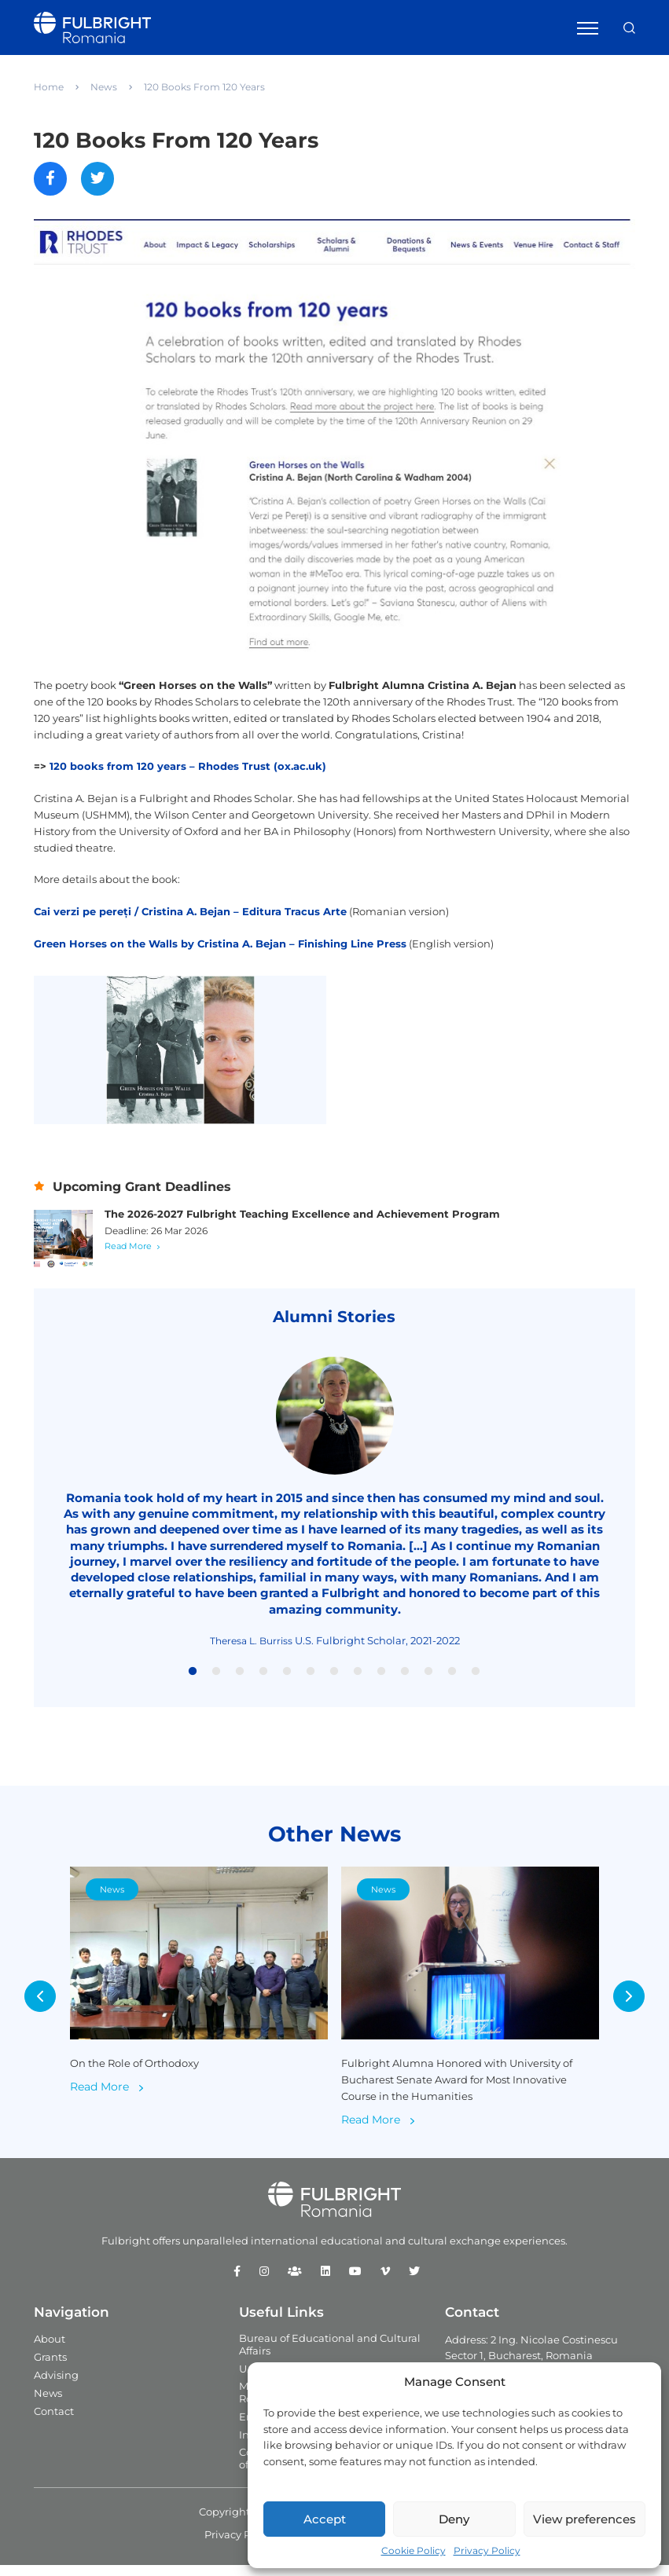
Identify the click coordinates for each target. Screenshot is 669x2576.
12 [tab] (452, 1682)
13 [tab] (475, 1682)
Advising (56, 2385)
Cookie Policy (413, 2550)
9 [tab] (381, 1682)
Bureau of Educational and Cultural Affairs (330, 2354)
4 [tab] (263, 1682)
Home (49, 87)
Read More (128, 1256)
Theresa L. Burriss (251, 1651)
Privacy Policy (487, 2550)
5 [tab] (287, 1682)
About (49, 2349)
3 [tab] (240, 1682)
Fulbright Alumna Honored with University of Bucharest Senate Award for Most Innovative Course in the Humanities (456, 2089)
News (103, 87)
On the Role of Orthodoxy (134, 2073)
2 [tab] (216, 1682)
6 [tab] (310, 1682)
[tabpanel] (335, 1512)
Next (629, 2007)
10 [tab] (405, 1682)
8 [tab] (358, 1682)
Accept (324, 2519)
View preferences (584, 2519)
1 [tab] (192, 1682)
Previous (40, 2007)
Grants (50, 2367)
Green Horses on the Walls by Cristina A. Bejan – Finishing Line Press (220, 945)
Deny (454, 2519)
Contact (54, 2421)
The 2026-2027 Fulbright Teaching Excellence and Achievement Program (302, 1224)
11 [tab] (428, 1682)
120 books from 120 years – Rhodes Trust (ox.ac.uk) (188, 768)
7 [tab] (334, 1682)
